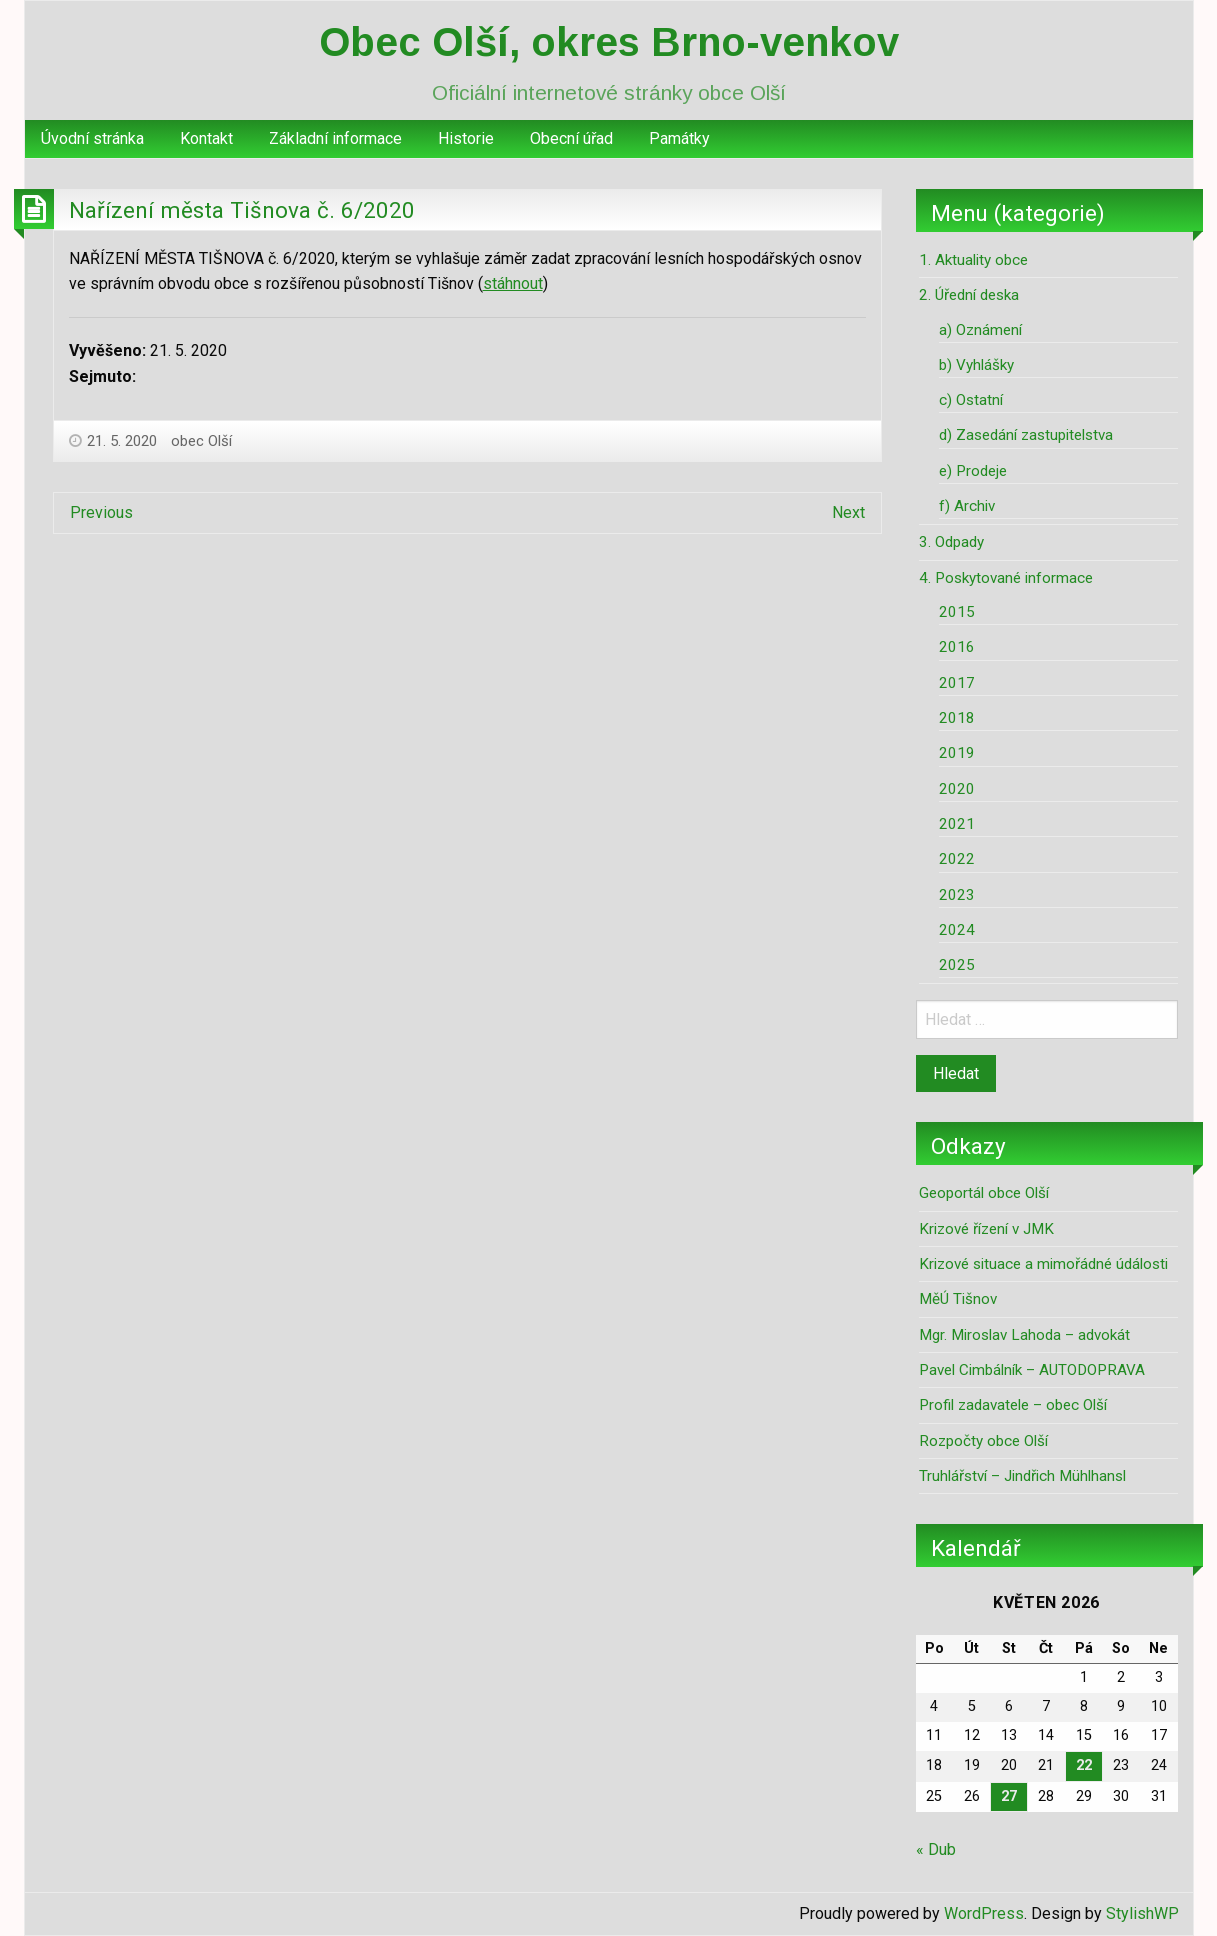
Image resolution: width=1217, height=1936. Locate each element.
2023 (957, 895)
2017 (957, 683)
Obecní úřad (571, 138)
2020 (957, 789)
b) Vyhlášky (976, 365)
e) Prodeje (973, 471)
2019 (957, 753)
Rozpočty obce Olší (983, 1441)
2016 (957, 647)
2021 (957, 824)
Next (848, 512)
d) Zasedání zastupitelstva (1026, 435)
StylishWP (1142, 1913)
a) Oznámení (980, 330)
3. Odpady (951, 542)
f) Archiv (967, 506)
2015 (957, 612)
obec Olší (201, 441)
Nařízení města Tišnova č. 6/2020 (242, 210)
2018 (957, 718)
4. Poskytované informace (1006, 578)
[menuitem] (92, 139)
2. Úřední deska (969, 295)
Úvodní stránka (92, 138)
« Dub (936, 1849)
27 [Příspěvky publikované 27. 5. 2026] (1009, 1796)
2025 (957, 965)
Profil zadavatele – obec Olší (1013, 1405)
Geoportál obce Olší (984, 1193)
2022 (957, 859)
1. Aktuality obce (973, 260)
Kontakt (206, 138)
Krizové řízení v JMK (986, 1229)
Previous (101, 512)
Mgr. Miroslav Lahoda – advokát (1024, 1335)
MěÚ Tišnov (958, 1299)
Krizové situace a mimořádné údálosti (1043, 1264)
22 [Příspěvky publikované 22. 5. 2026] (1084, 1765)
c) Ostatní (971, 400)
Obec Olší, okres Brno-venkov (609, 42)
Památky (679, 138)
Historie (466, 138)
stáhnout (513, 283)
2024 (957, 930)
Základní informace (335, 138)
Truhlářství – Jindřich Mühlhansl (1022, 1476)
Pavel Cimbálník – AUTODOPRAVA (1032, 1370)
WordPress (984, 1913)
